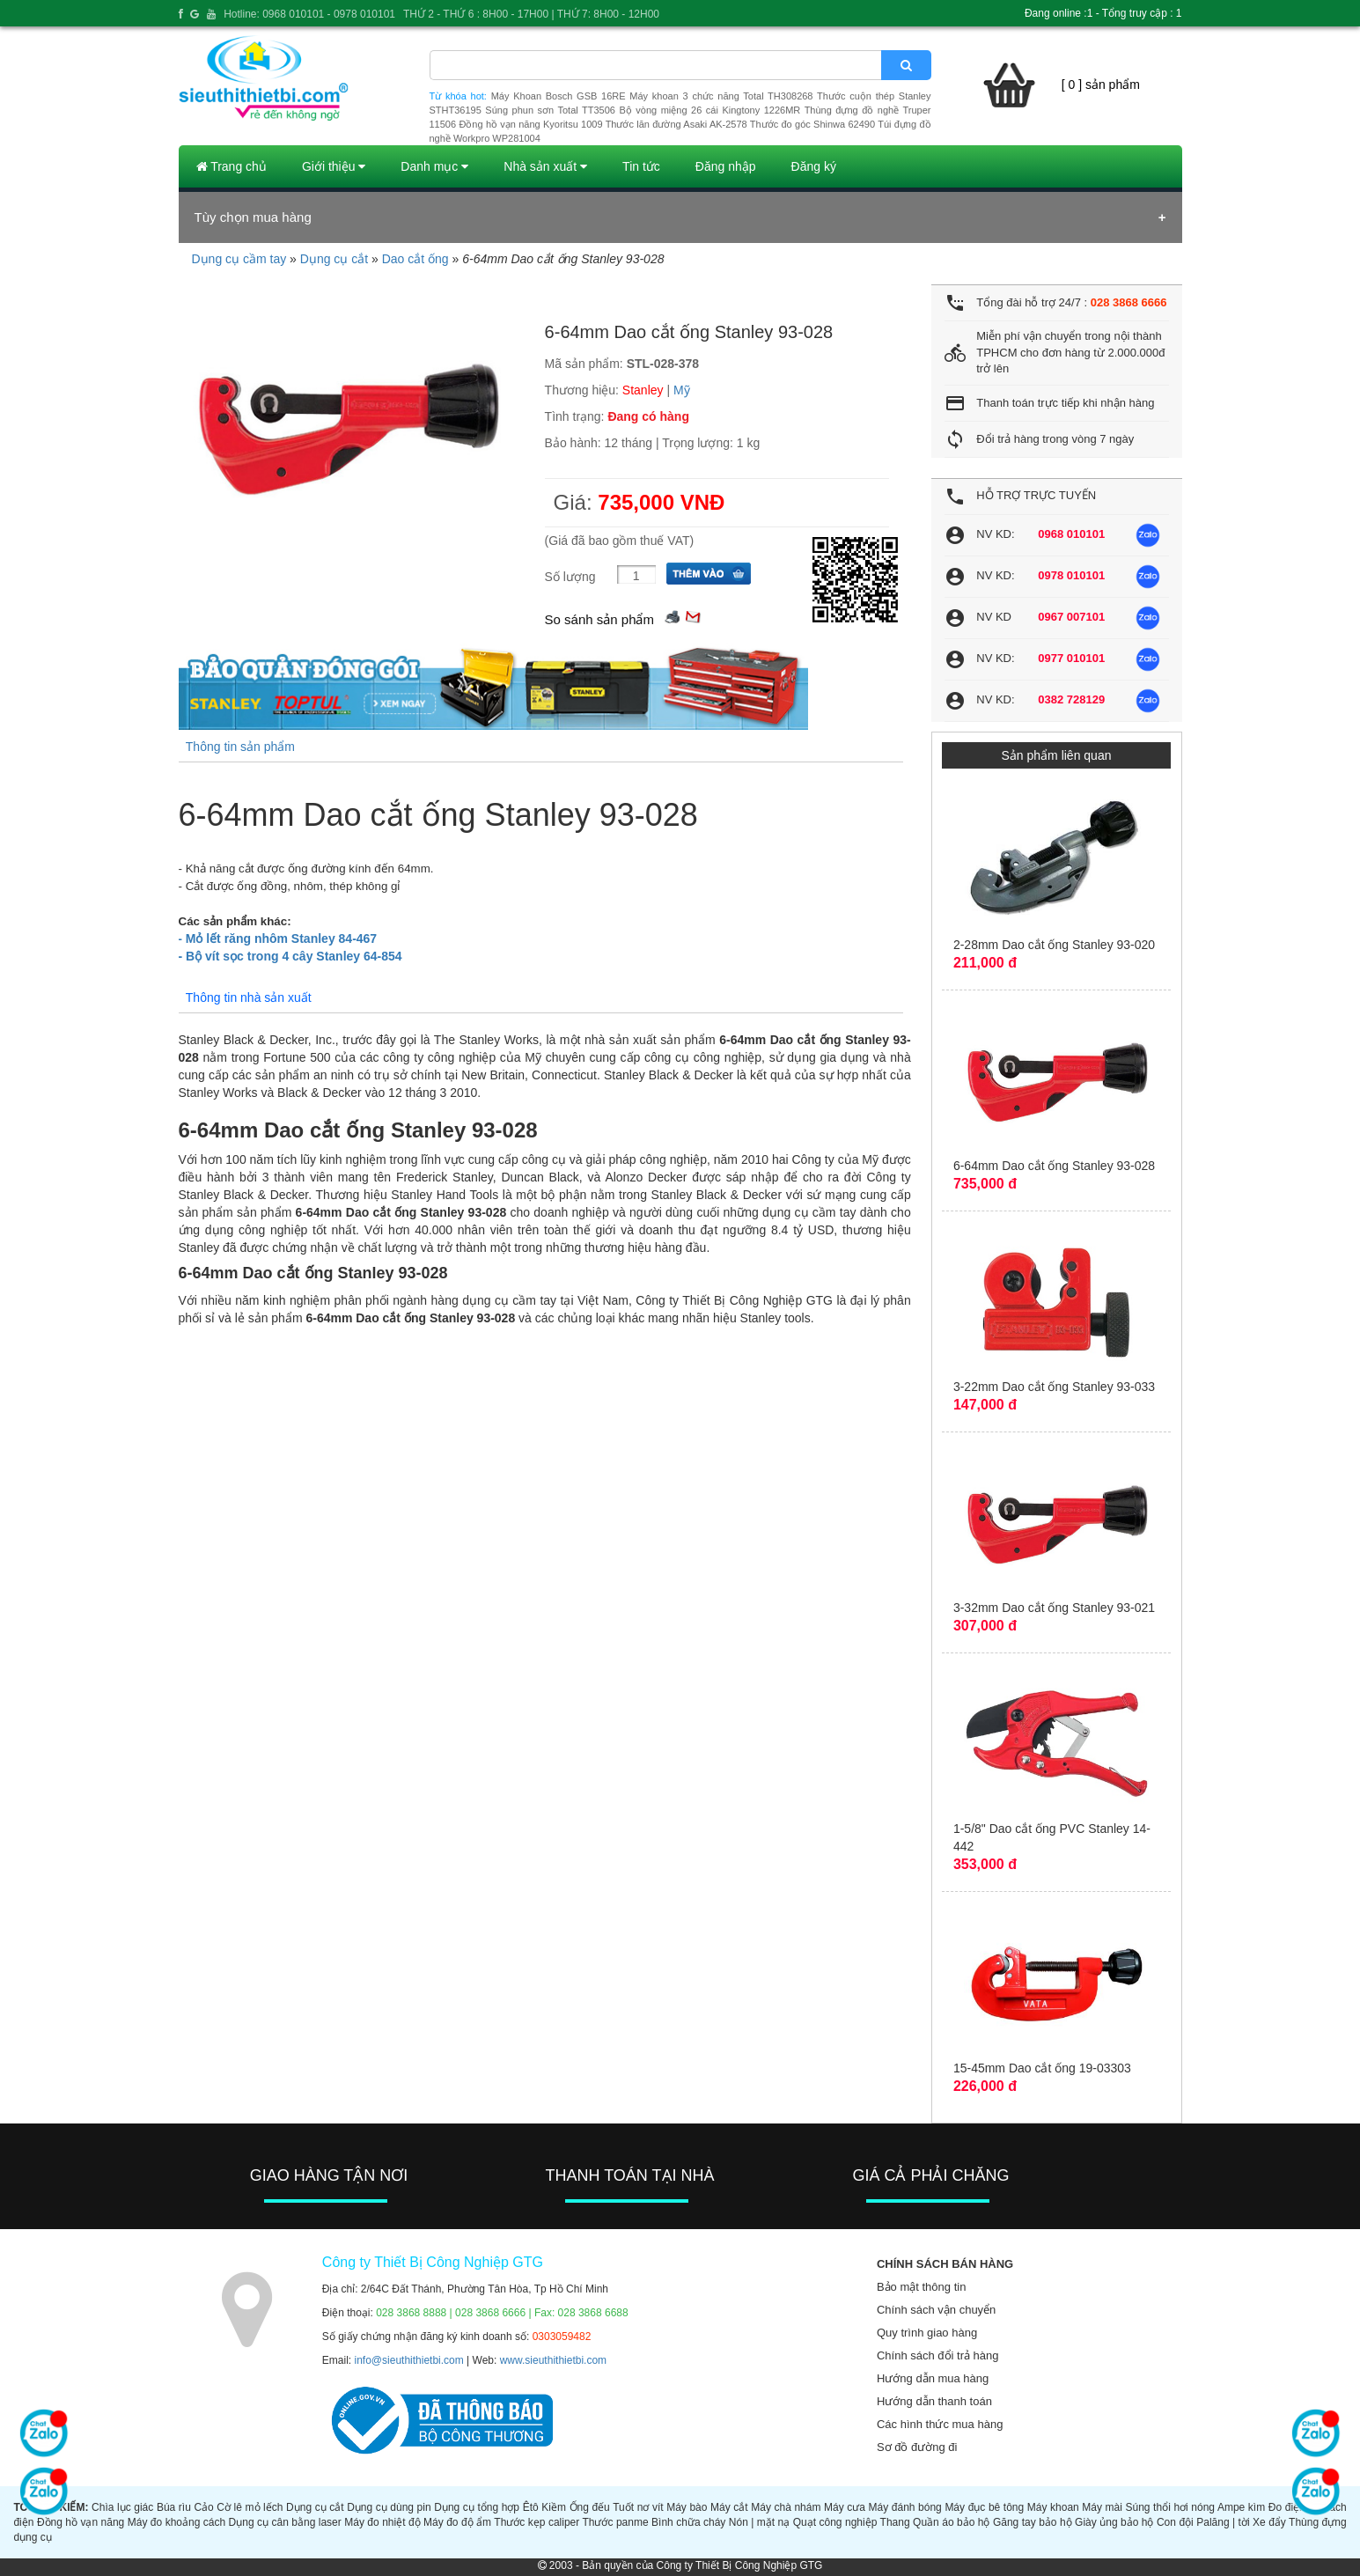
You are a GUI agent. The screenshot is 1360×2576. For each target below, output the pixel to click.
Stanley (643, 390)
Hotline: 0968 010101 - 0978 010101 (309, 14)
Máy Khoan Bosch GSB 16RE (558, 96)
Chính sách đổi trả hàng (938, 2355)
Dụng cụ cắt (334, 259)
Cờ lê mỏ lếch (250, 2507)
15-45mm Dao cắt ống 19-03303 (1042, 2068)
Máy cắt (729, 2507)
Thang (895, 2522)
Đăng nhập (725, 166)
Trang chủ (231, 166)
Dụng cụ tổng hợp (476, 2507)
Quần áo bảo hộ (951, 2522)
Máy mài (1102, 2507)
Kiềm (553, 2507)
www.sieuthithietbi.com (553, 2360)
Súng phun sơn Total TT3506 (550, 110)
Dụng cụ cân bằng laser (285, 2522)
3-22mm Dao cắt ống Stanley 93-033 (1054, 1387)
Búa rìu (174, 2507)
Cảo (203, 2507)
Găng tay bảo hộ (1032, 2522)
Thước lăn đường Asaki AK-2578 (676, 124)
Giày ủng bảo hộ (1114, 2522)
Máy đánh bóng (905, 2507)
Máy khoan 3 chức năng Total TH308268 (720, 96)
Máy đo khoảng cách (176, 2522)
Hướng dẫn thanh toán (934, 2401)
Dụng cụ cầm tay (239, 259)
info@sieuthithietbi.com (409, 2360)
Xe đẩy (1269, 2522)
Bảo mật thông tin (921, 2286)
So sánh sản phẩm (599, 619)
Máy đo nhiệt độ (382, 2522)
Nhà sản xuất (545, 166)
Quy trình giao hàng (927, 2332)
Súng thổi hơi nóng (1171, 2507)
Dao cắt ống (415, 259)
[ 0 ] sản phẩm (1101, 84)
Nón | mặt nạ (759, 2522)
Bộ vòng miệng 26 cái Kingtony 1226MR (709, 110)
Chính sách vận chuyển (936, 2309)
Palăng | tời (1222, 2522)
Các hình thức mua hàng (940, 2424)
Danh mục (434, 166)
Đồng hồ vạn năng (80, 2522)
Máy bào (686, 2507)
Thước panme (615, 2522)
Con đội (1175, 2522)
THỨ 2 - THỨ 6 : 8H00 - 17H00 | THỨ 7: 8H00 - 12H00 (531, 14)
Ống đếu (590, 2507)
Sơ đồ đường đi (917, 2447)
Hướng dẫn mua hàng (933, 2378)
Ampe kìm (1241, 2507)
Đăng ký (813, 166)
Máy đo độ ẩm (457, 2522)
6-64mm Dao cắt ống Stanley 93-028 (1054, 1166)
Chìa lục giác (122, 2507)
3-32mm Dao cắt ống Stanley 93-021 (1054, 1608)
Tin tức (641, 166)
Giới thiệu (333, 166)
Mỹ (681, 390)
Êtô (531, 2507)
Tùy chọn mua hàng (253, 217)
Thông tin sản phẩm (240, 747)
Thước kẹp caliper (536, 2522)
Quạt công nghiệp (835, 2522)
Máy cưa (844, 2507)
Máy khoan (1053, 2507)
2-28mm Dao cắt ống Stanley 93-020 (1054, 945)
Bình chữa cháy (688, 2522)
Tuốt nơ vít (638, 2507)
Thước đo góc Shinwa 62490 (812, 124)
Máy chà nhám (785, 2507)
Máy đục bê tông (984, 2507)
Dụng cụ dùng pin (388, 2507)
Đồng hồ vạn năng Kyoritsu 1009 (530, 124)
